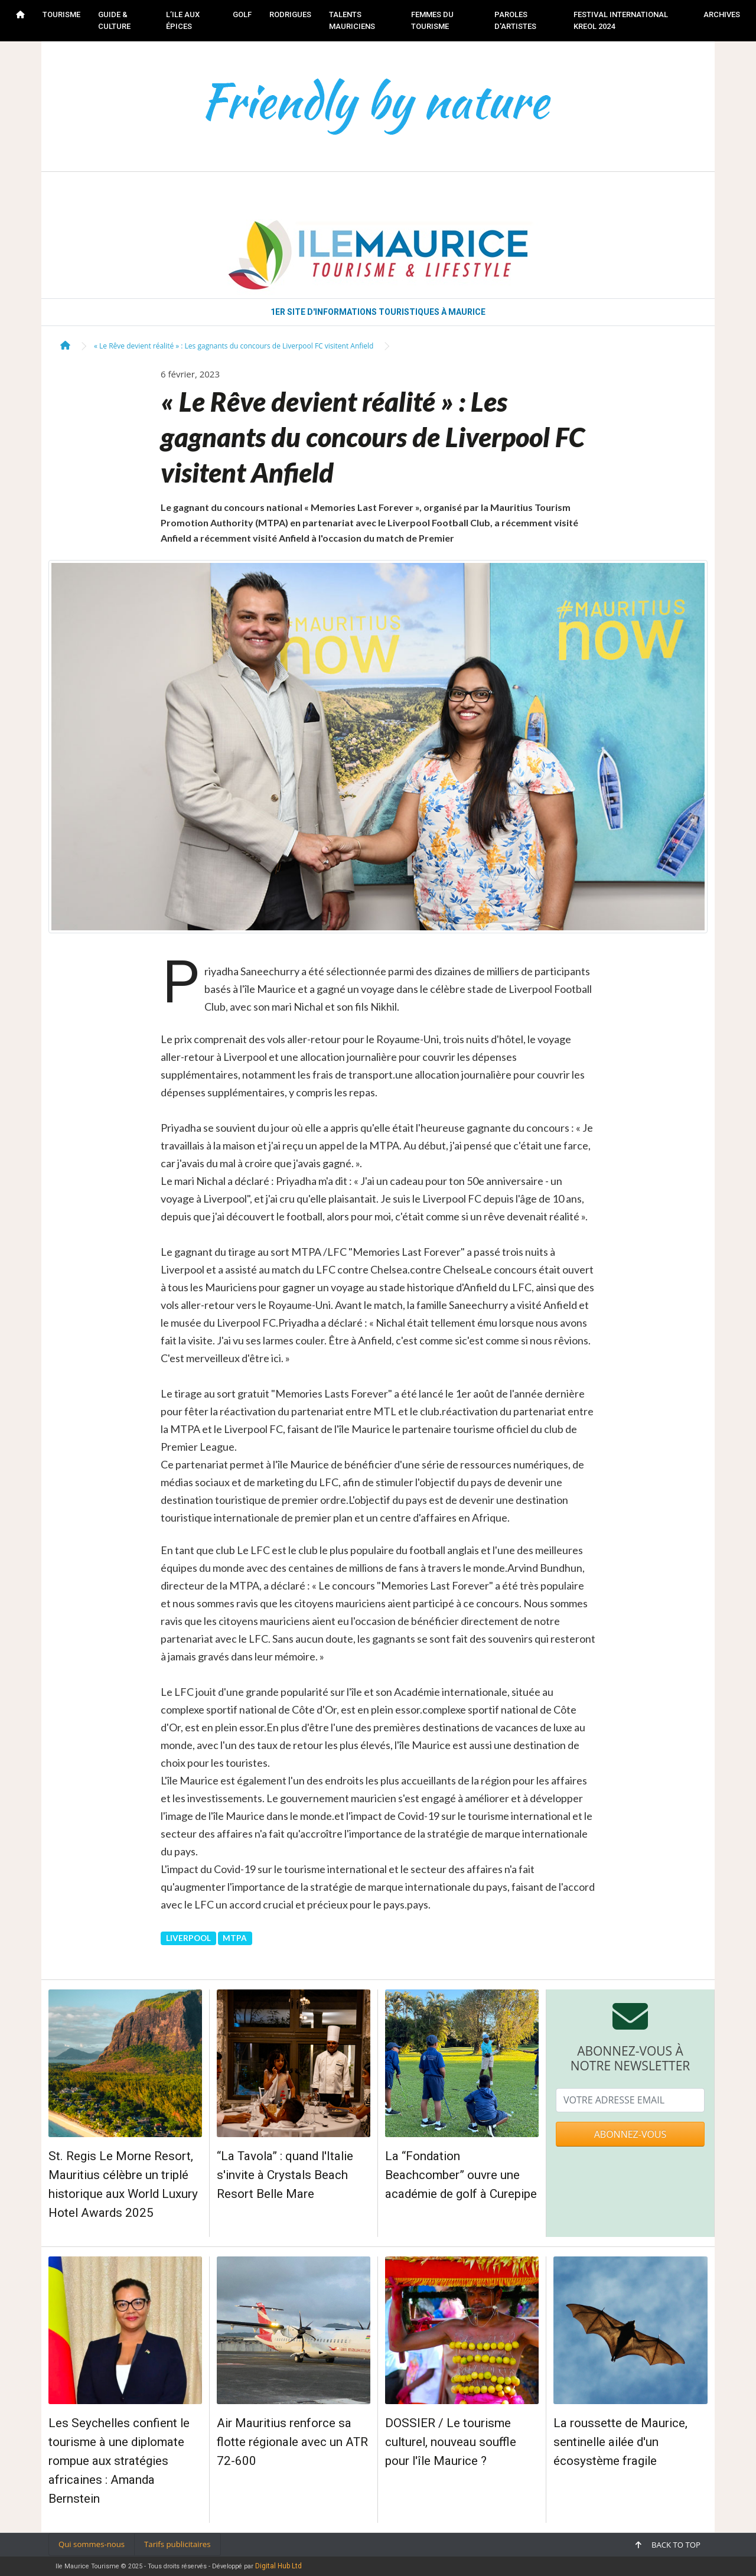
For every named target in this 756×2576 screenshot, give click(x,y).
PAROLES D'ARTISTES (515, 20)
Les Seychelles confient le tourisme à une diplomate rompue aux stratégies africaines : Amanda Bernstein (119, 2461)
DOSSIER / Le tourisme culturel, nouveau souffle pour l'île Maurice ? (450, 2442)
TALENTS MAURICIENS (352, 20)
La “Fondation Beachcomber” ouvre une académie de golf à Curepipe (461, 2175)
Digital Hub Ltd (278, 2566)
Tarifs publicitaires (177, 2544)
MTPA (235, 1938)
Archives (721, 14)
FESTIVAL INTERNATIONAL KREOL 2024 (620, 20)
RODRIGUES (290, 14)
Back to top (668, 2544)
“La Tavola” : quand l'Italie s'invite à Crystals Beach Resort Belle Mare (285, 2175)
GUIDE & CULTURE (114, 20)
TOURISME (61, 14)
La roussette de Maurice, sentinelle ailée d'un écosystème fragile (620, 2442)
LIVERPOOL (188, 1938)
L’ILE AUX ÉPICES (183, 20)
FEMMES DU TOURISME (432, 20)
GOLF (242, 14)
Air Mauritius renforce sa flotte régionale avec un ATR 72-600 (292, 2442)
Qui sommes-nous (91, 2544)
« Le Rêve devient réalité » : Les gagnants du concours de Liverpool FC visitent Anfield (233, 346)
